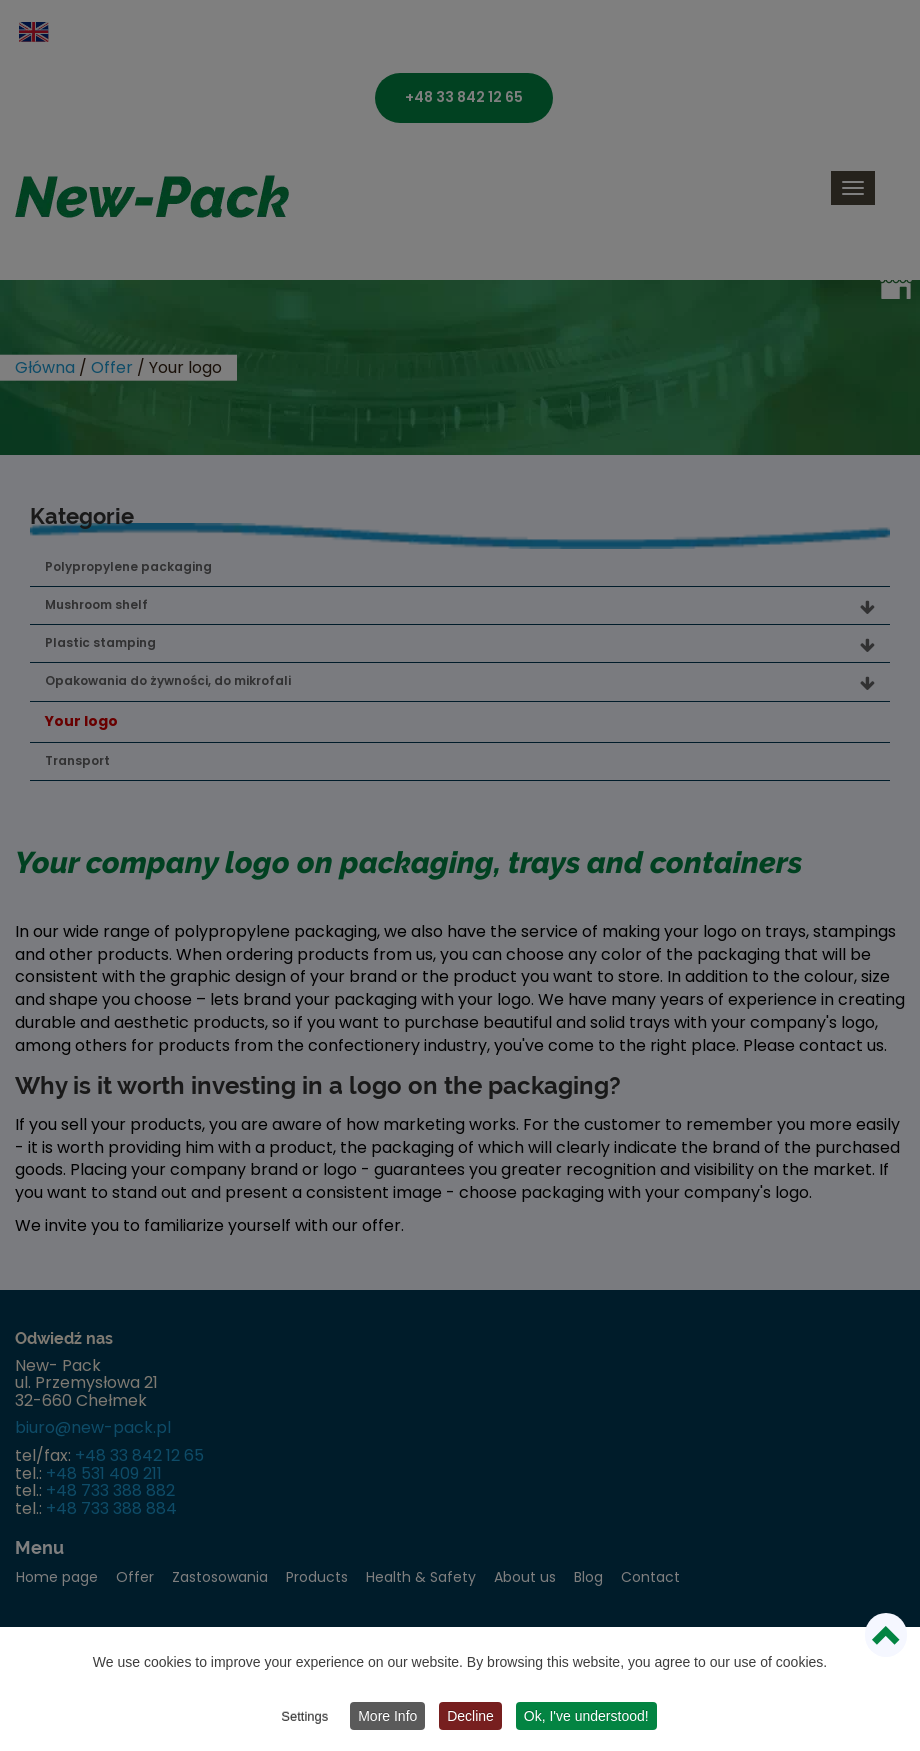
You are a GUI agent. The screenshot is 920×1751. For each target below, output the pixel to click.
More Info (387, 1716)
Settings (304, 1716)
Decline (470, 1716)
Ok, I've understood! (586, 1716)
